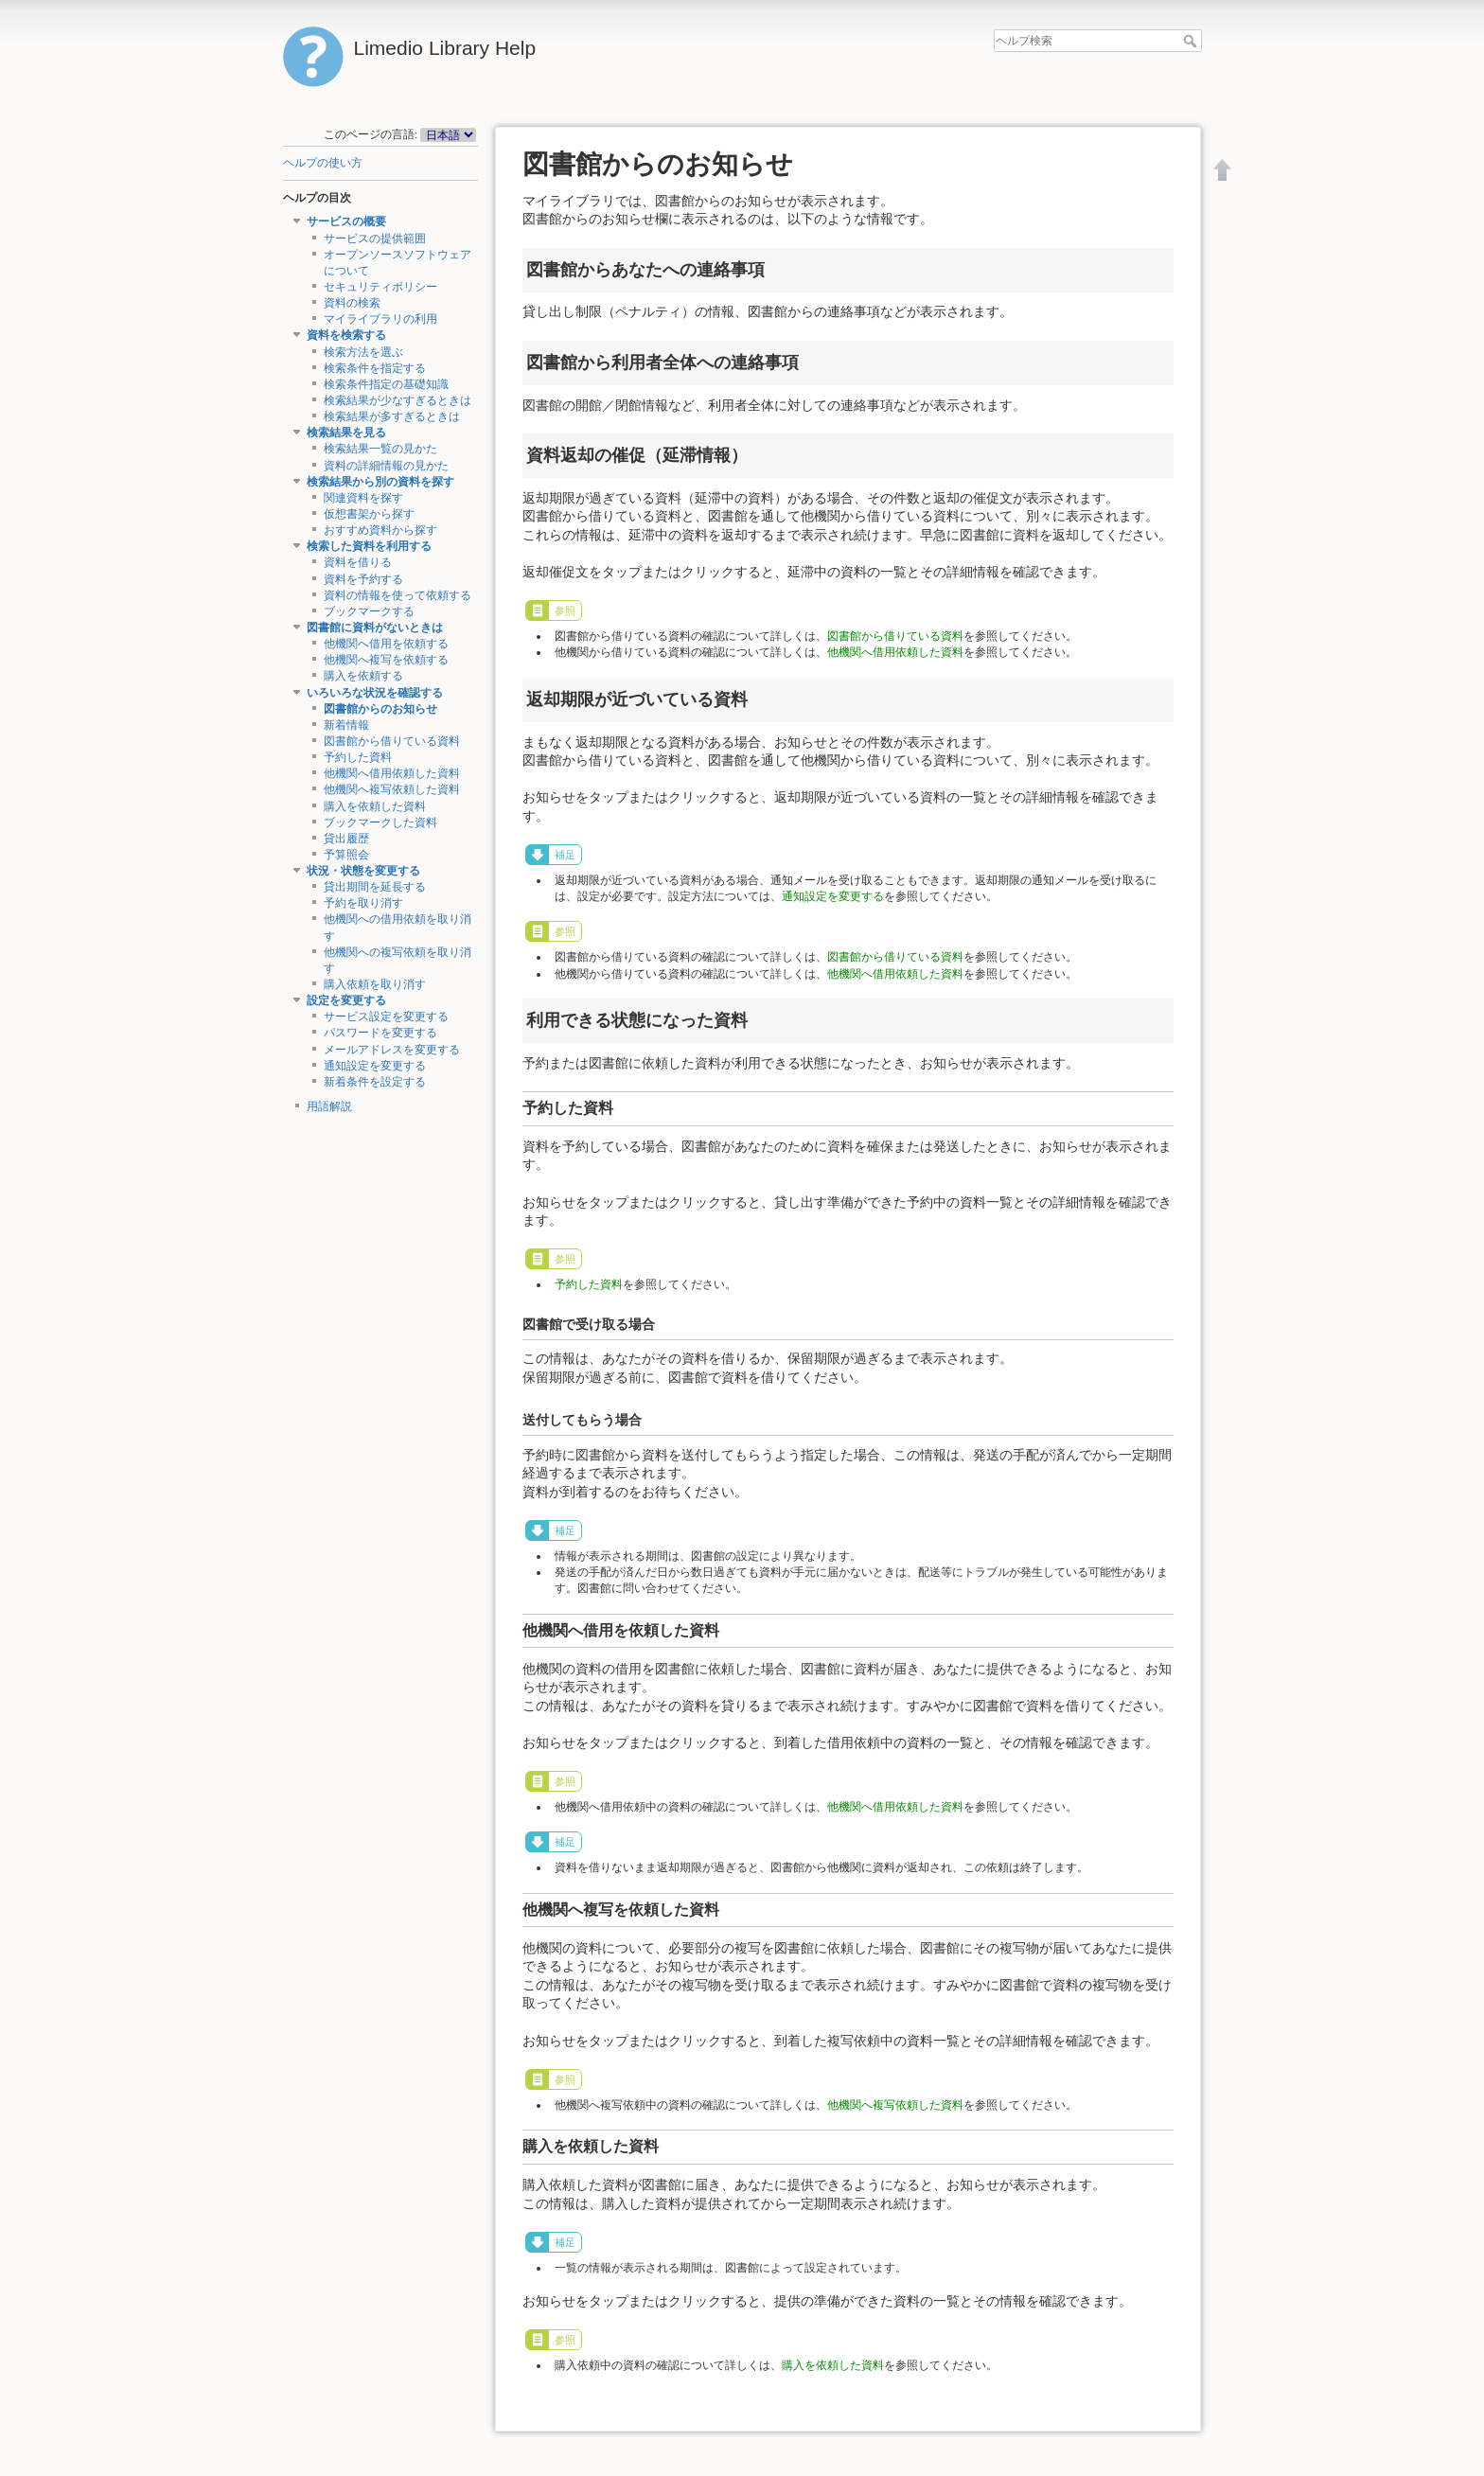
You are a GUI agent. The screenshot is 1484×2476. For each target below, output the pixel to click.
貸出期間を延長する (375, 886)
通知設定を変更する (375, 1065)
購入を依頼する (363, 675)
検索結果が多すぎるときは (392, 416)
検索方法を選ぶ (363, 352)
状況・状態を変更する (363, 870)
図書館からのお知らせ (380, 709)
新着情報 (346, 725)
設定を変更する (346, 1000)
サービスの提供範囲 (375, 238)
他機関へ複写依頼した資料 (392, 789)
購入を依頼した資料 (375, 806)
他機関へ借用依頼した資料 (392, 773)
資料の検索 (352, 303)
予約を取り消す (363, 903)
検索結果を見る (346, 432)
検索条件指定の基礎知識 (386, 384)
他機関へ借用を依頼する (386, 643)
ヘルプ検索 (1192, 40)
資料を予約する (363, 579)
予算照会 (346, 854)
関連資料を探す (363, 497)
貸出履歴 (346, 838)
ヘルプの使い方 (322, 162)
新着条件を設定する (375, 1081)
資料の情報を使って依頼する (397, 595)
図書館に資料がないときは (375, 627)
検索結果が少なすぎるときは (397, 400)
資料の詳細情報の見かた (386, 465)
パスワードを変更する (380, 1032)
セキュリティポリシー (380, 286)
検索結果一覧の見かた (380, 448)
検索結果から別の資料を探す (380, 481)
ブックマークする (369, 611)
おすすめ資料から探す (380, 530)
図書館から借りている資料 (392, 741)
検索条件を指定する (375, 368)
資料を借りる (358, 562)
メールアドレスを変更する (392, 1049)
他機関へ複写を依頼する (386, 659)
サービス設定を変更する (386, 1016)
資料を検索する (346, 335)
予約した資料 (358, 757)
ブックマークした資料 (380, 822)
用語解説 (329, 1106)
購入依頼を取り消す (375, 984)
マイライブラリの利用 (380, 319)
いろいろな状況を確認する (375, 692)
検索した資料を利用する (369, 546)
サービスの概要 (346, 221)
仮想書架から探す (369, 514)
